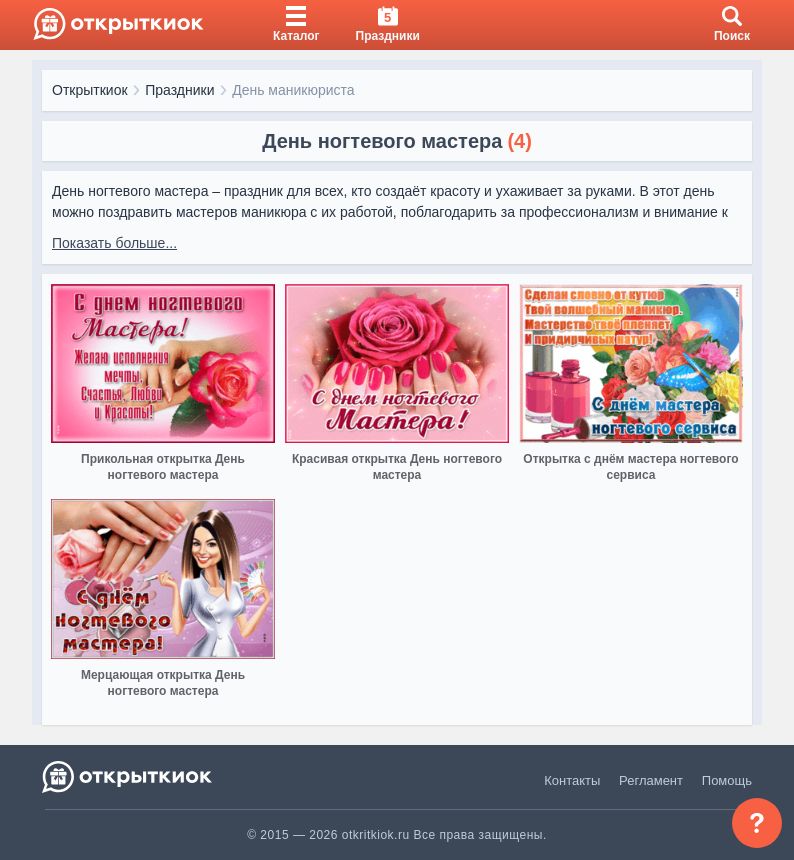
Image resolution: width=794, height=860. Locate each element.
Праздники (179, 90)
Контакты (572, 780)
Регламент (651, 780)
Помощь (727, 780)
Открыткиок (90, 90)
